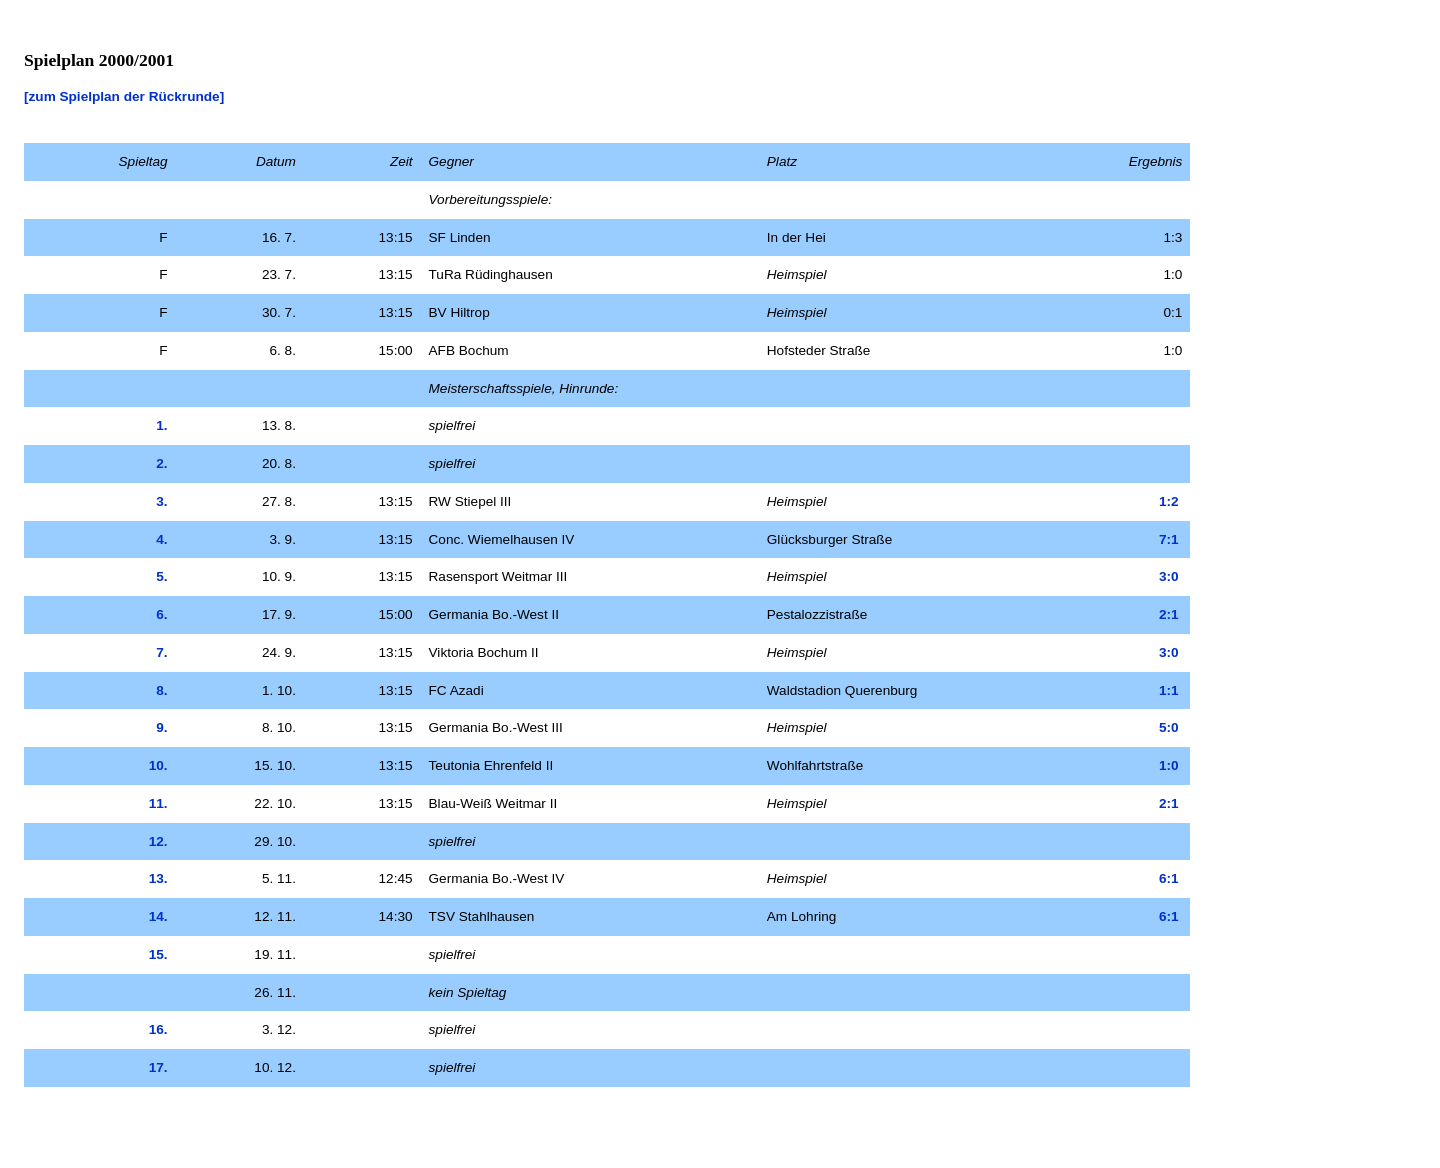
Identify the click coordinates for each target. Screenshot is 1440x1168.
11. (158, 803)
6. (161, 614)
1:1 (1169, 690)
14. (158, 916)
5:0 (1169, 727)
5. (161, 576)
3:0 (1169, 576)
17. (158, 1067)
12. (158, 841)
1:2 (1169, 501)
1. (161, 425)
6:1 (1169, 878)
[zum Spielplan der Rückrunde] (124, 96)
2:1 (1169, 614)
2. (161, 463)
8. (161, 690)
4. (161, 539)
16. (158, 1029)
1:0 (1169, 765)
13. (158, 878)
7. (161, 652)
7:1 (1169, 539)
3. (161, 501)
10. (158, 765)
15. (158, 954)
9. (161, 727)
